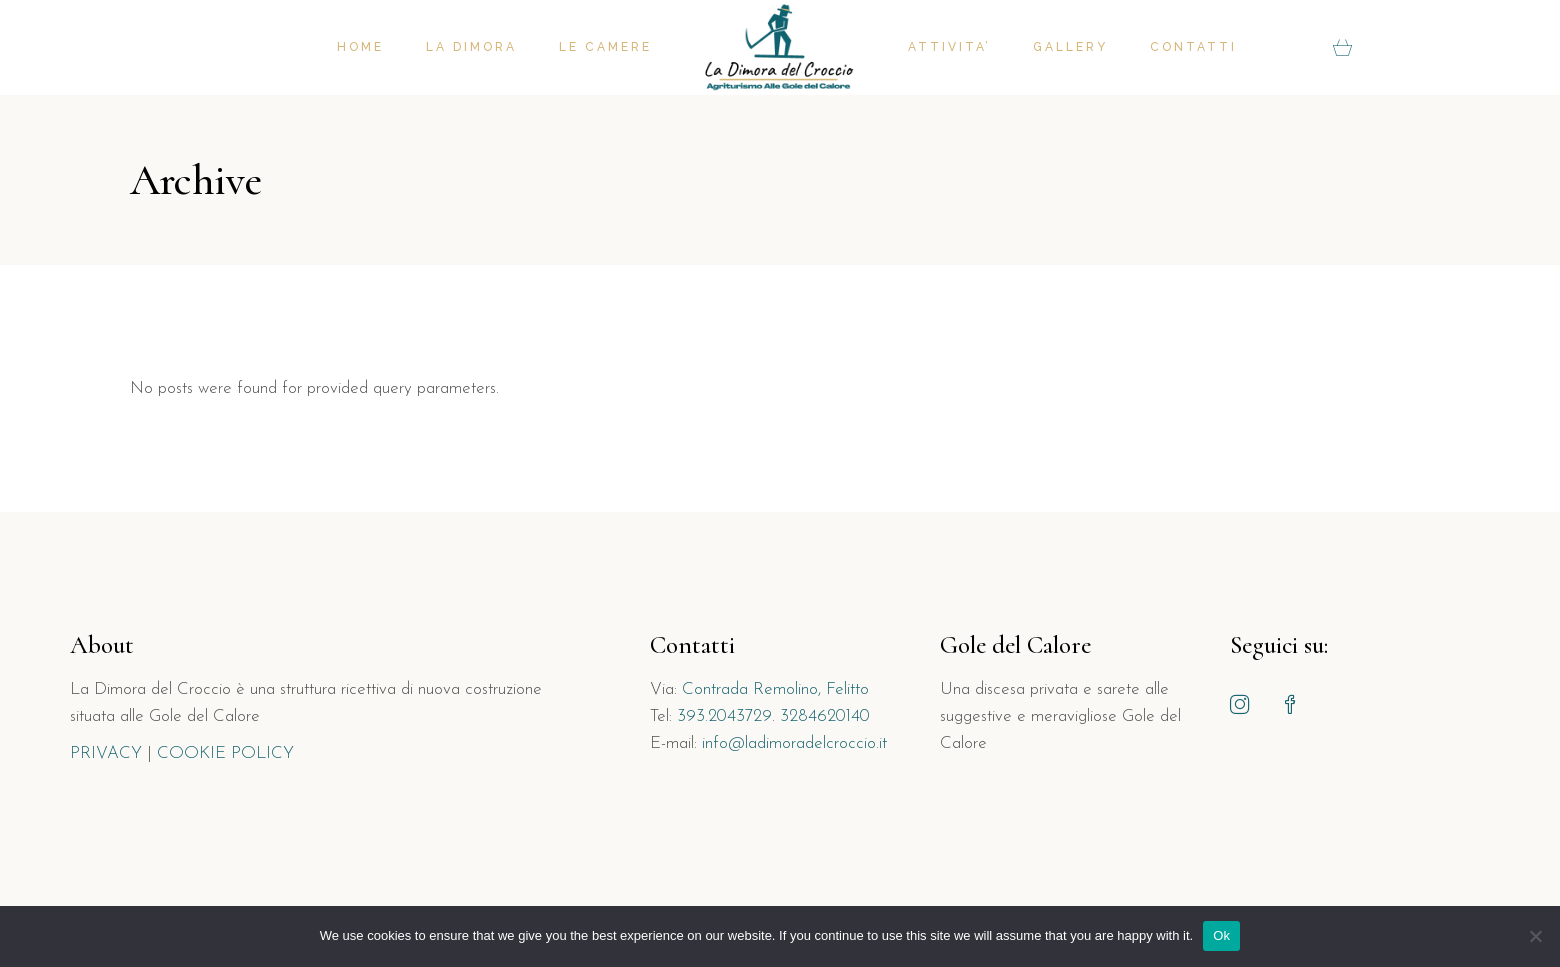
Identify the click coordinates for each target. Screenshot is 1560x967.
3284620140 (825, 716)
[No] (1535, 936)
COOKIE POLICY (225, 753)
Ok (1221, 935)
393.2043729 (724, 716)
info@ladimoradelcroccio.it (794, 743)
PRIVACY (106, 753)
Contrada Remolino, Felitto (775, 689)
